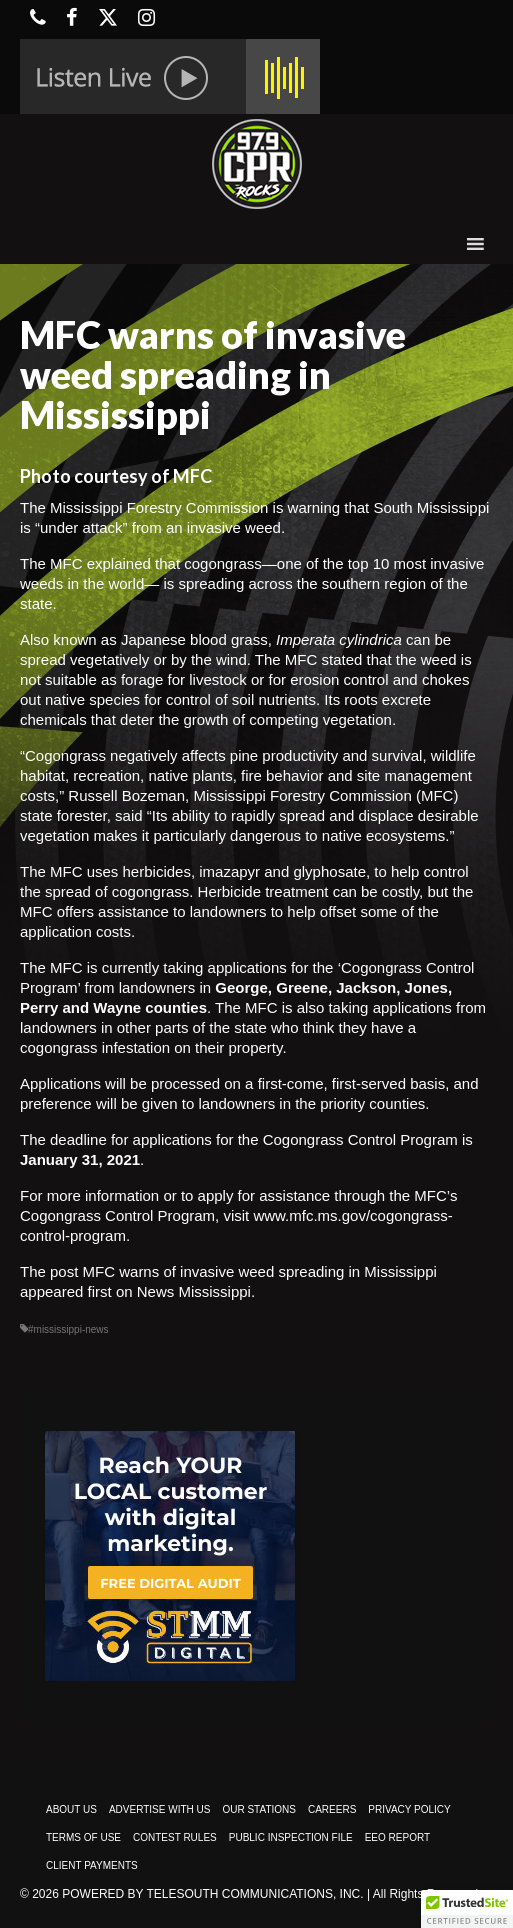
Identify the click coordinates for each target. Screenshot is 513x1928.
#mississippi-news (68, 1329)
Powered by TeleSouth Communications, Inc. (212, 1894)
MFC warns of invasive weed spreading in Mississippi (260, 1271)
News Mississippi (194, 1291)
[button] (467, 1909)
